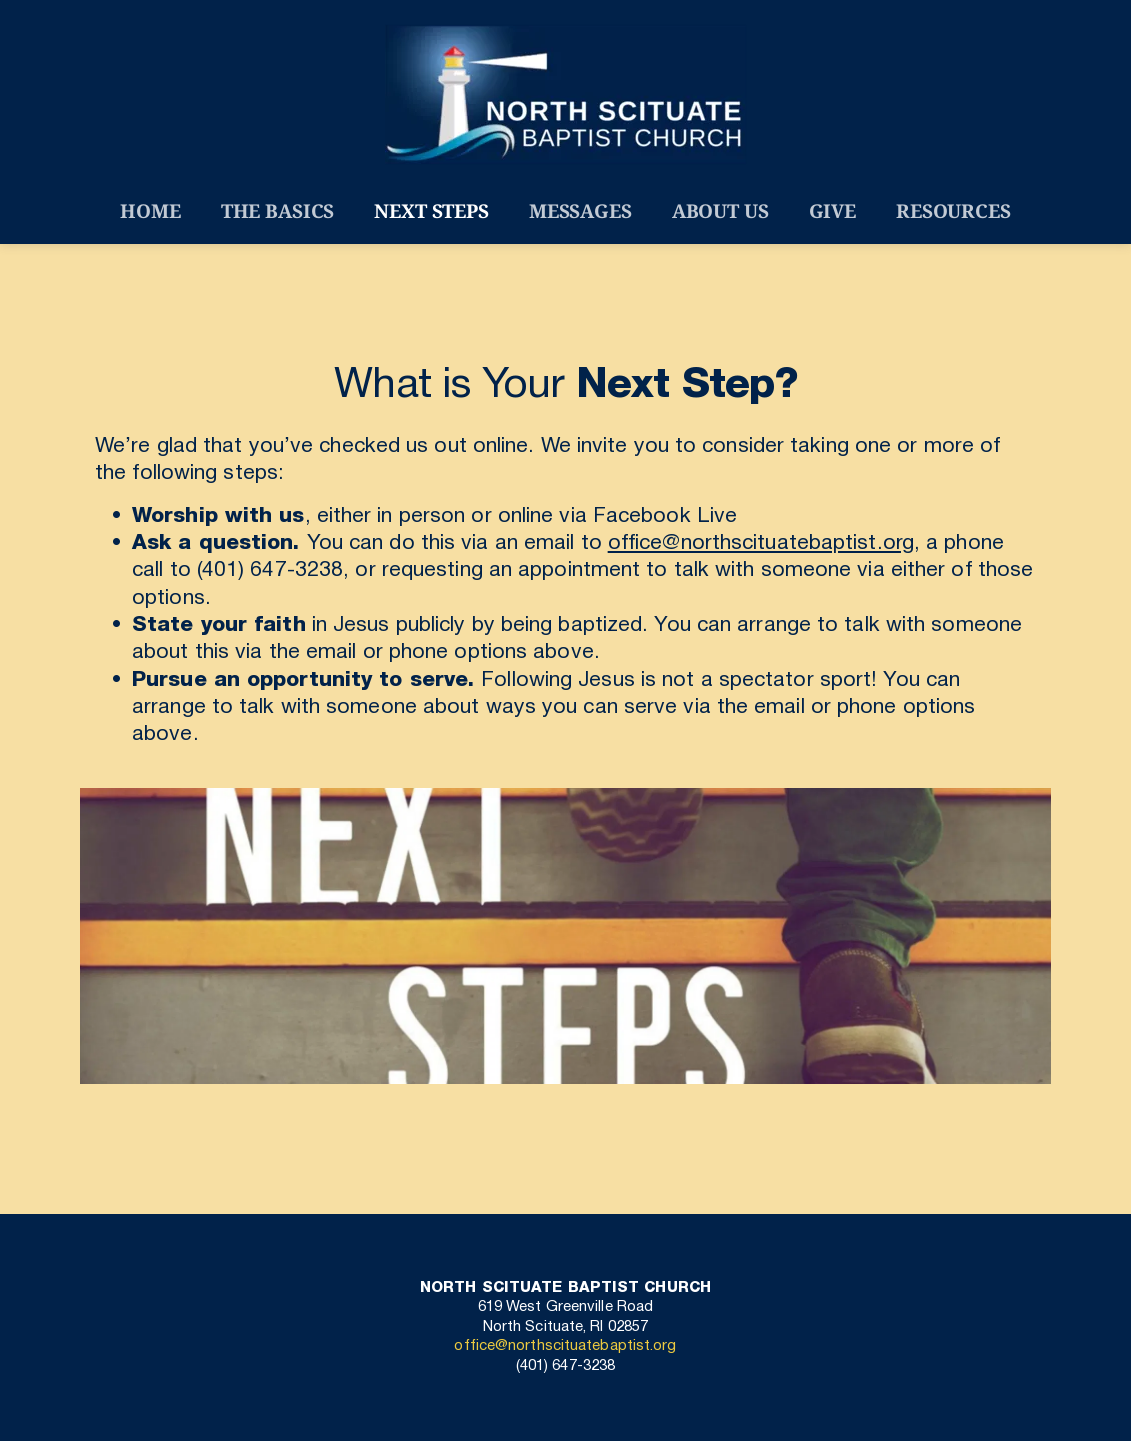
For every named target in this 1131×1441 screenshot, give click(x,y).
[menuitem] (150, 211)
